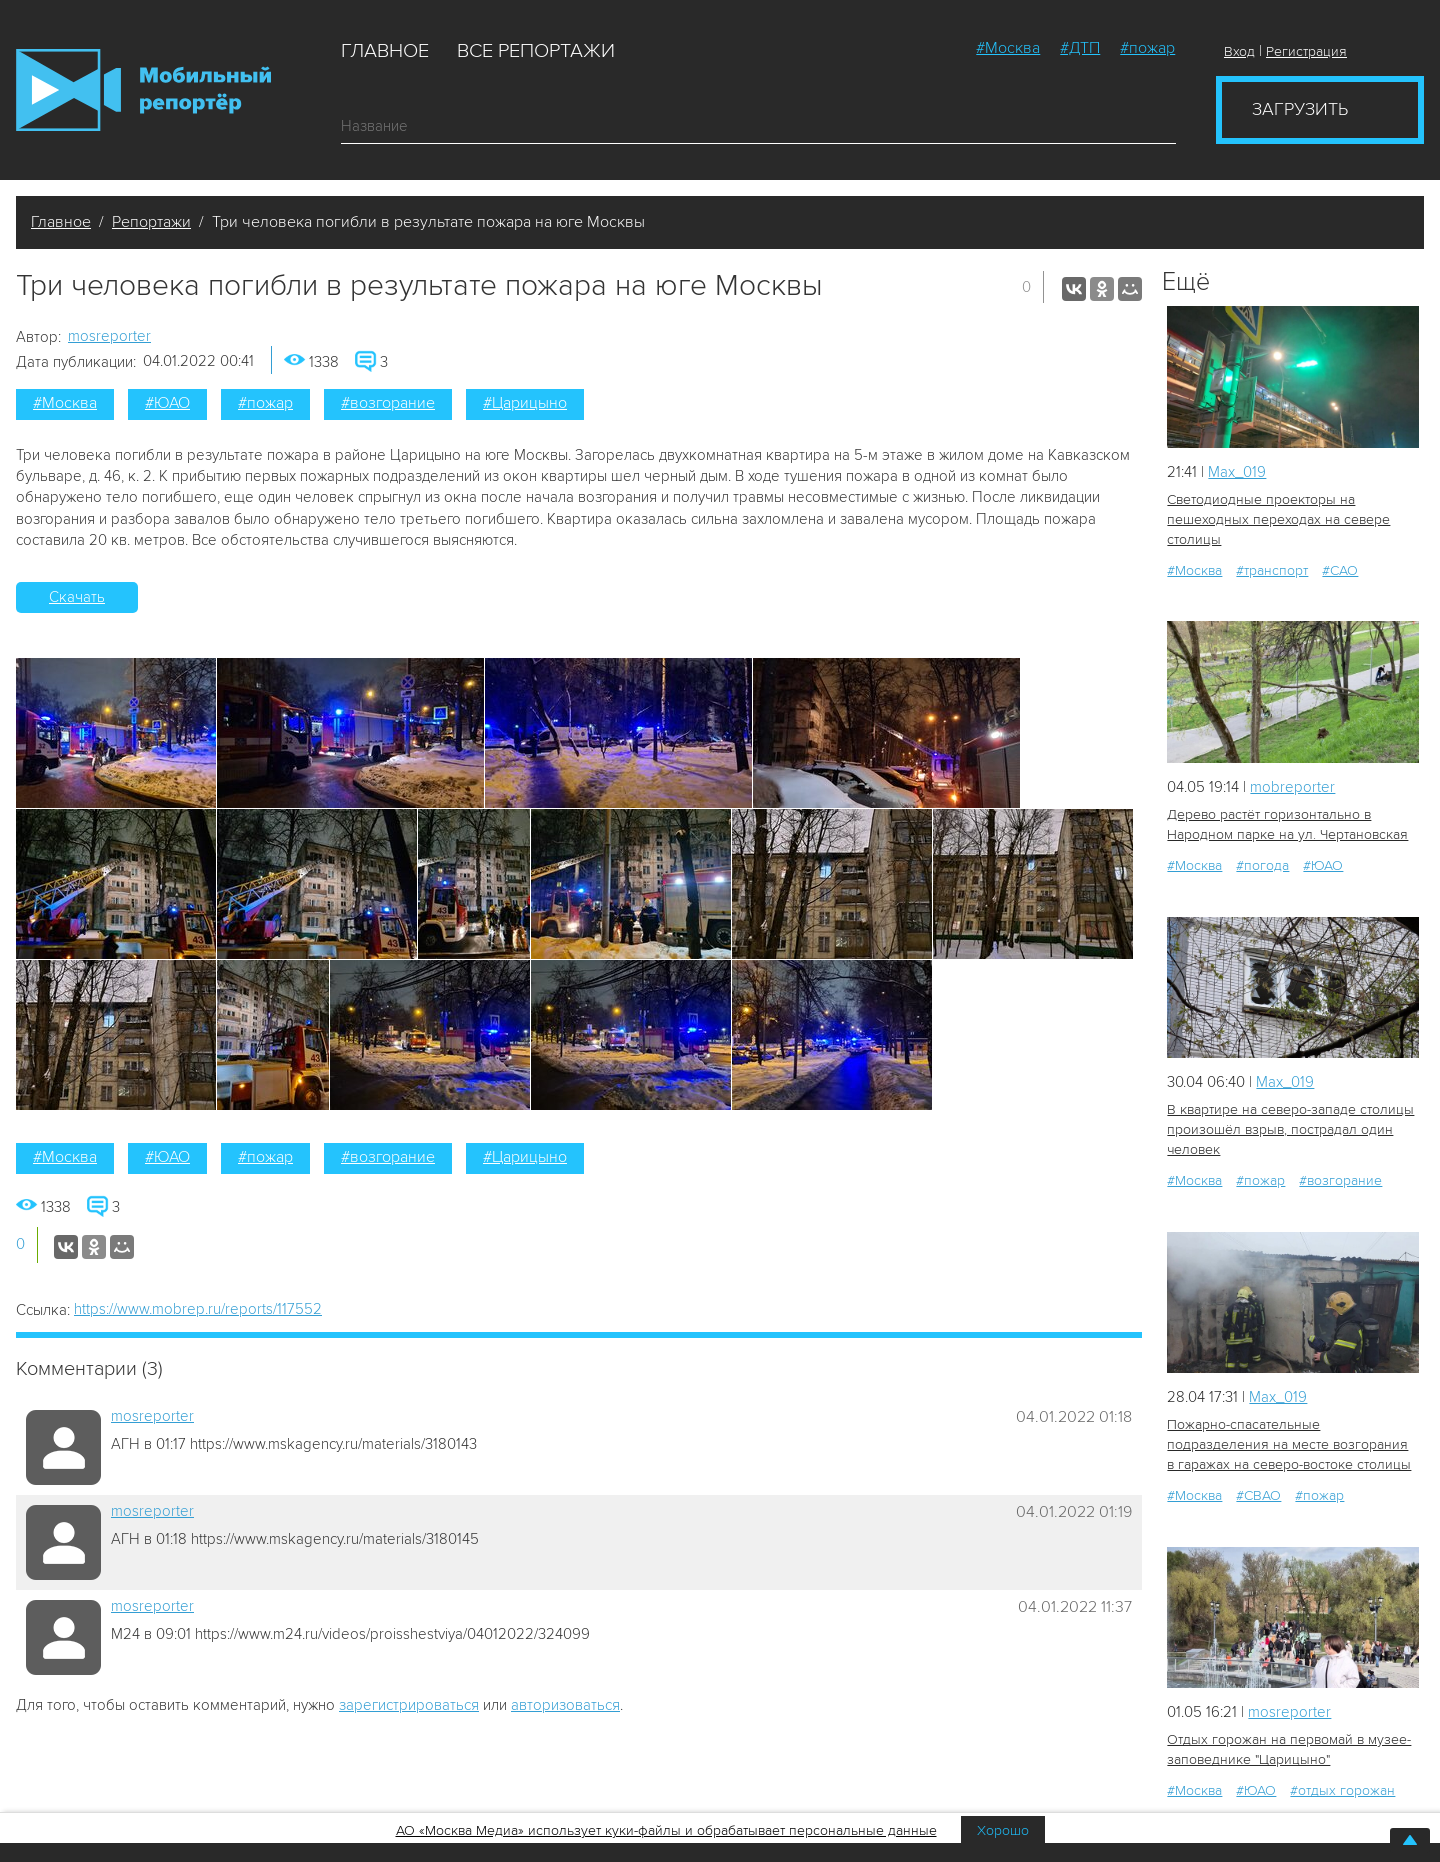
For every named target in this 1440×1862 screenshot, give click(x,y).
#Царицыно (525, 403)
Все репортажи (536, 51)
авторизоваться (565, 1705)
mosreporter (109, 336)
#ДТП (1080, 48)
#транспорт (1272, 570)
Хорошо (1003, 1830)
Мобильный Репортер (143, 90)
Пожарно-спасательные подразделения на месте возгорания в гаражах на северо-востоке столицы (1289, 1444)
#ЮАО (167, 403)
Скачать (77, 597)
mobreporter (1292, 787)
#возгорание (388, 403)
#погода (1262, 865)
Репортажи (151, 222)
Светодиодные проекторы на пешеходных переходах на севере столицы (1278, 519)
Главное (385, 51)
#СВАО (1258, 1495)
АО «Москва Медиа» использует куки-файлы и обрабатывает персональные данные (666, 1830)
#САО (1340, 570)
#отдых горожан (1342, 1790)
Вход (1239, 51)
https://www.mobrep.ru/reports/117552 (198, 1309)
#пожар (1147, 48)
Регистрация (1306, 51)
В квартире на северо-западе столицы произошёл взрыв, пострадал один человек (1290, 1129)
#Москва (1008, 48)
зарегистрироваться (409, 1705)
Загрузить (1300, 109)
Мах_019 (1237, 472)
